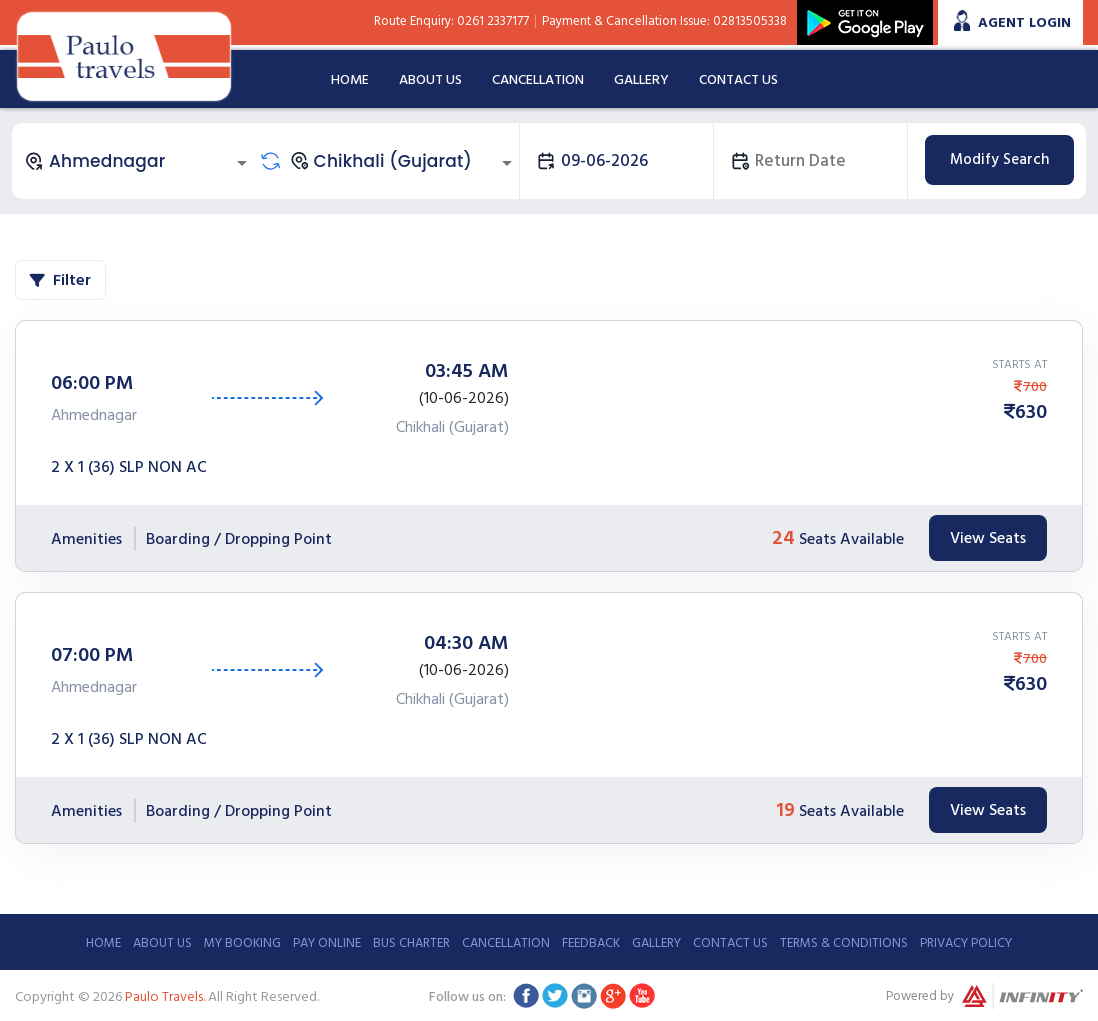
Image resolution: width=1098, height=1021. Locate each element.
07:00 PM (92, 655)
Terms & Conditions (844, 943)
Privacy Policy (966, 943)
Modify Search (999, 159)
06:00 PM (92, 383)
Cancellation (538, 79)
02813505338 (750, 21)
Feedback (591, 943)
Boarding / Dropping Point (239, 539)
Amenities (86, 539)
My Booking (242, 943)
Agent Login (1024, 22)
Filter (60, 280)
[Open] (242, 163)
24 (783, 538)
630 (1031, 412)
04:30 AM (466, 643)
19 (785, 810)
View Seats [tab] (988, 538)
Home (350, 79)
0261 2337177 (493, 21)
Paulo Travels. (165, 996)
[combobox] (139, 161)
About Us (430, 79)
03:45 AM (467, 371)
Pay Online (327, 943)
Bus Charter (411, 943)
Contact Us (738, 79)
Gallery (641, 79)
